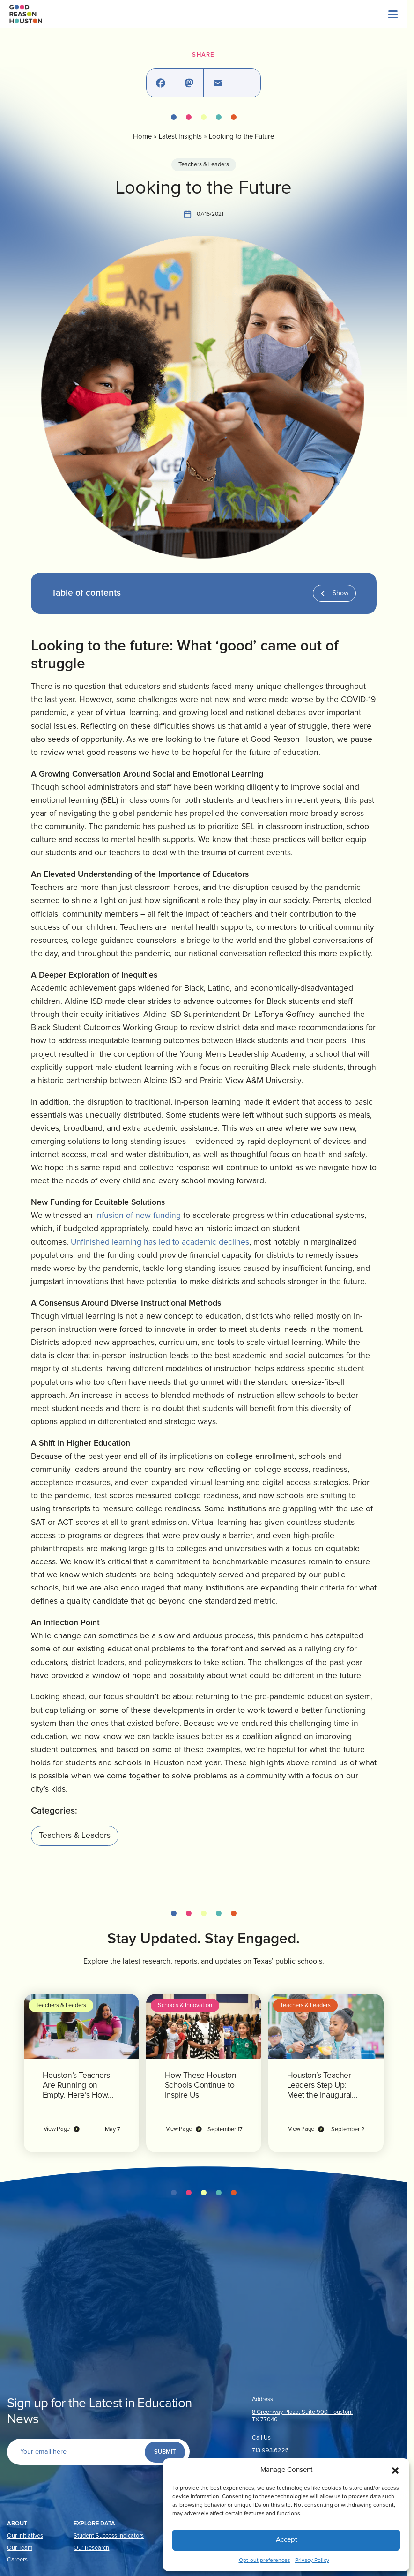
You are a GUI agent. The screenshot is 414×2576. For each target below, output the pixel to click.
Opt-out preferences (264, 2560)
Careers (17, 2573)
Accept (286, 2539)
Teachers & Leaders (203, 165)
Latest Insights (180, 136)
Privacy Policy (312, 2560)
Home (142, 136)
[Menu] (393, 14)
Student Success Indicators (109, 2549)
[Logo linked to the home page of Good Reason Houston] (25, 14)
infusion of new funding (138, 1225)
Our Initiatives (25, 2549)
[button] (395, 2470)
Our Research (91, 2561)
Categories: (54, 1819)
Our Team (19, 2561)
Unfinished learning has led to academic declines (160, 1251)
